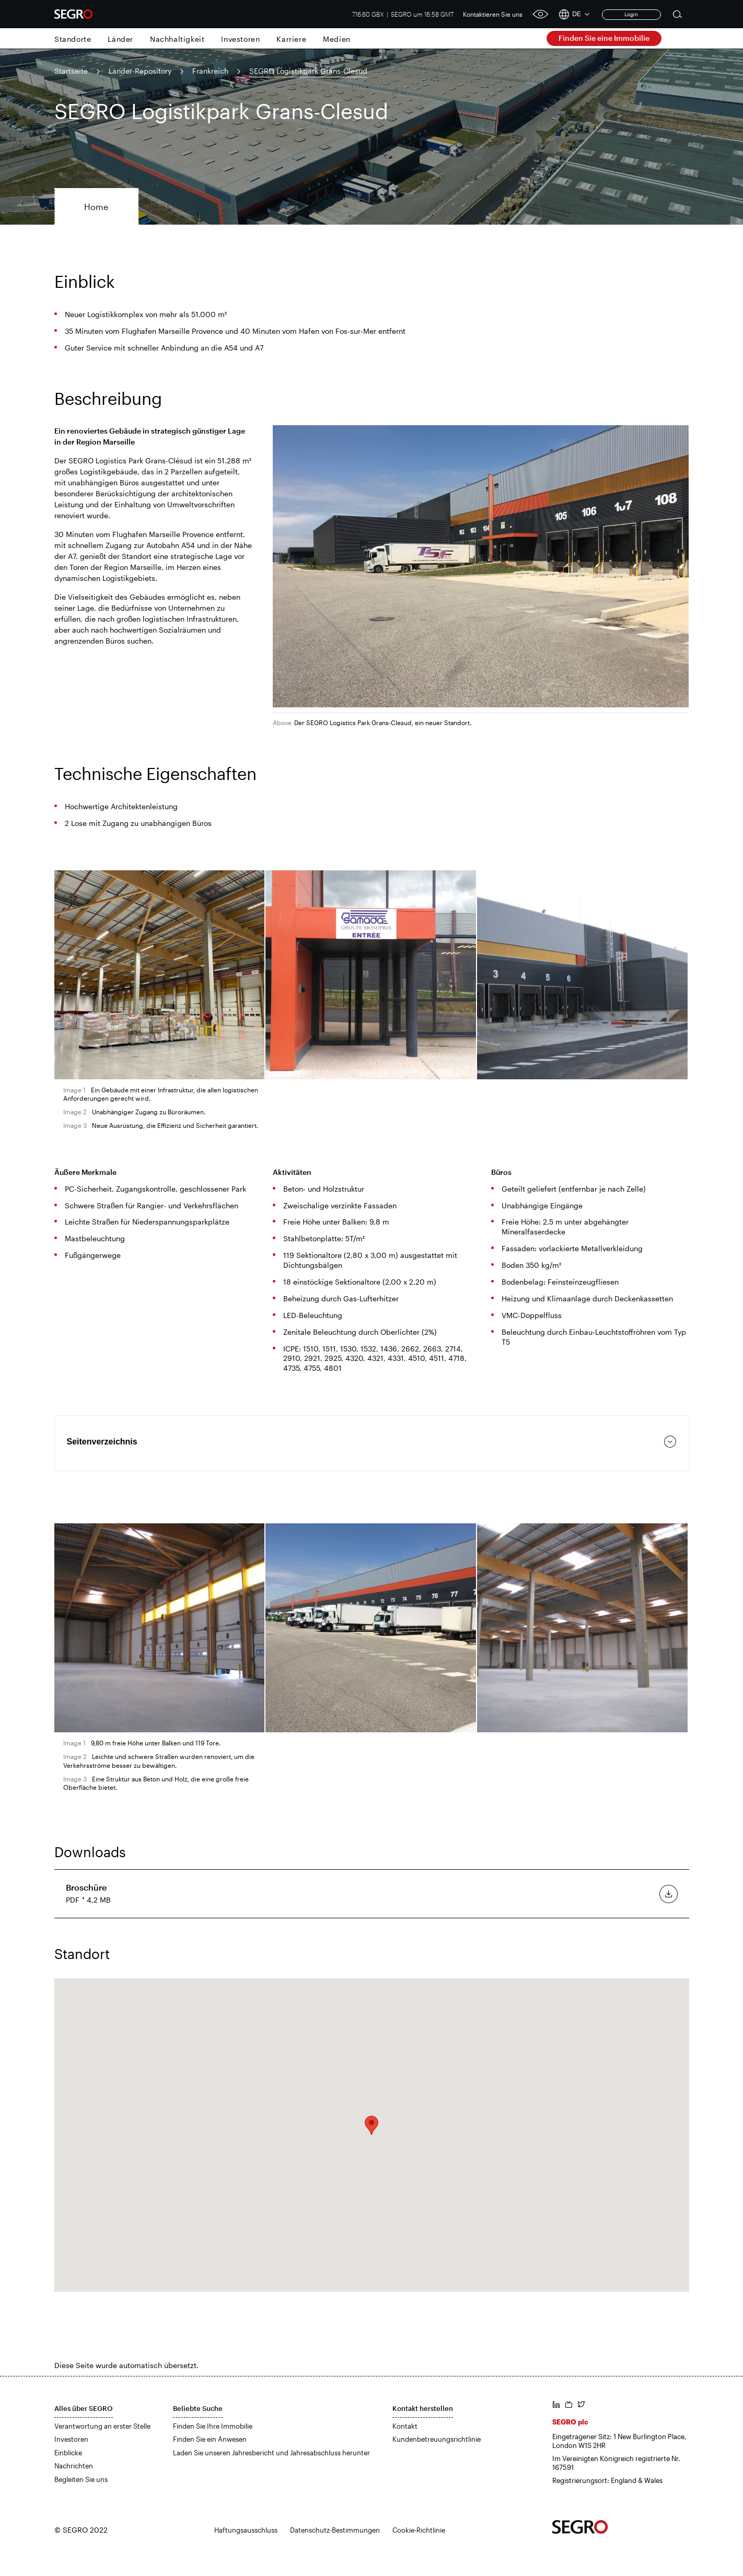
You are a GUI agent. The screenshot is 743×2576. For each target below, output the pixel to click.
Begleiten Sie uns (81, 2479)
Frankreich (210, 70)
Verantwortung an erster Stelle (102, 2426)
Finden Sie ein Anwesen (210, 2439)
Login (631, 14)
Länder (120, 38)
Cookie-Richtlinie (418, 2530)
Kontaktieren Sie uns (493, 14)
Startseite (71, 70)
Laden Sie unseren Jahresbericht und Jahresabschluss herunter (271, 2453)
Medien (337, 38)
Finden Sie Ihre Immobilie (212, 2426)
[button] (371, 2125)
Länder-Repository (140, 70)
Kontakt (404, 2426)
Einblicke (68, 2453)
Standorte (72, 38)
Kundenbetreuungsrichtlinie (436, 2439)
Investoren (240, 38)
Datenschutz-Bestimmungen (335, 2530)
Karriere (291, 38)
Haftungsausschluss (245, 2530)
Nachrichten (73, 2466)
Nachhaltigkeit (177, 38)
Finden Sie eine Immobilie (604, 37)
